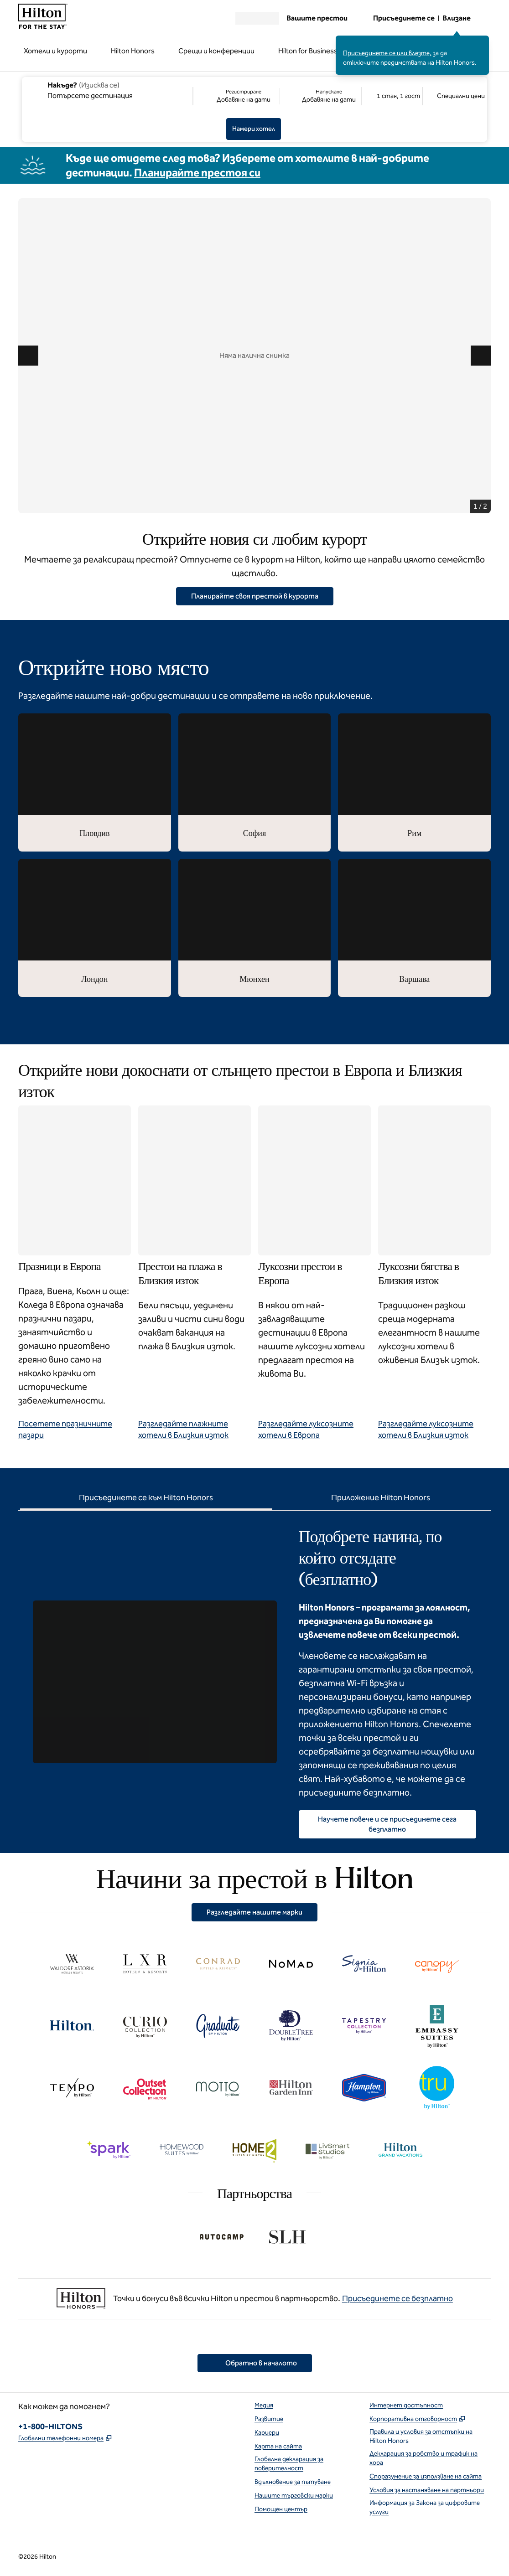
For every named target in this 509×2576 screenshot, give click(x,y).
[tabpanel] (254, 1674)
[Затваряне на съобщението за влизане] (482, 42)
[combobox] (107, 90)
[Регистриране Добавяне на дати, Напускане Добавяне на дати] (277, 96)
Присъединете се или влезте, (387, 53)
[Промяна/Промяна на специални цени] (454, 96)
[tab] (146, 1499)
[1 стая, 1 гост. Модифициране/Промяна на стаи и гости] (392, 96)
